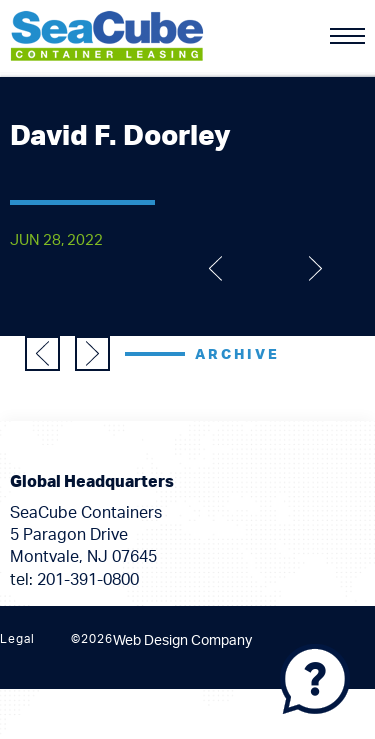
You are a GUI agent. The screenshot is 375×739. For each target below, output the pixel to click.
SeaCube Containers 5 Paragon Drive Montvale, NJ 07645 (86, 535)
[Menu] (347, 36)
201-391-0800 (88, 580)
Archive (237, 355)
